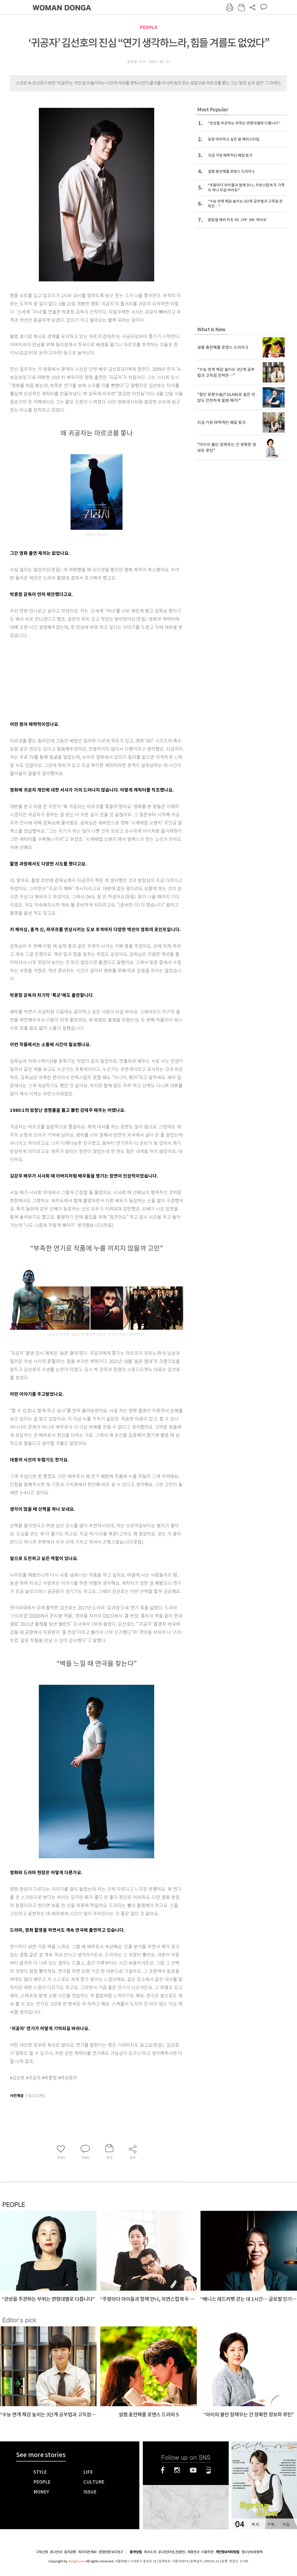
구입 (286, 2524)
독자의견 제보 (87, 2552)
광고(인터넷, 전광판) (171, 2552)
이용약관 (207, 2552)
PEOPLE (148, 27)
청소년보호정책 (252, 2552)
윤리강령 (70, 2552)
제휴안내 (193, 2552)
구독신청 (42, 2552)
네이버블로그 (208, 2470)
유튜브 (193, 2470)
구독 (270, 2524)
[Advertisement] (84, 679)
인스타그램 (177, 2470)
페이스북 (162, 2470)
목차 (255, 2524)
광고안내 (56, 2552)
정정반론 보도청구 (111, 2552)
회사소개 (150, 2552)
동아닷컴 (136, 2552)
